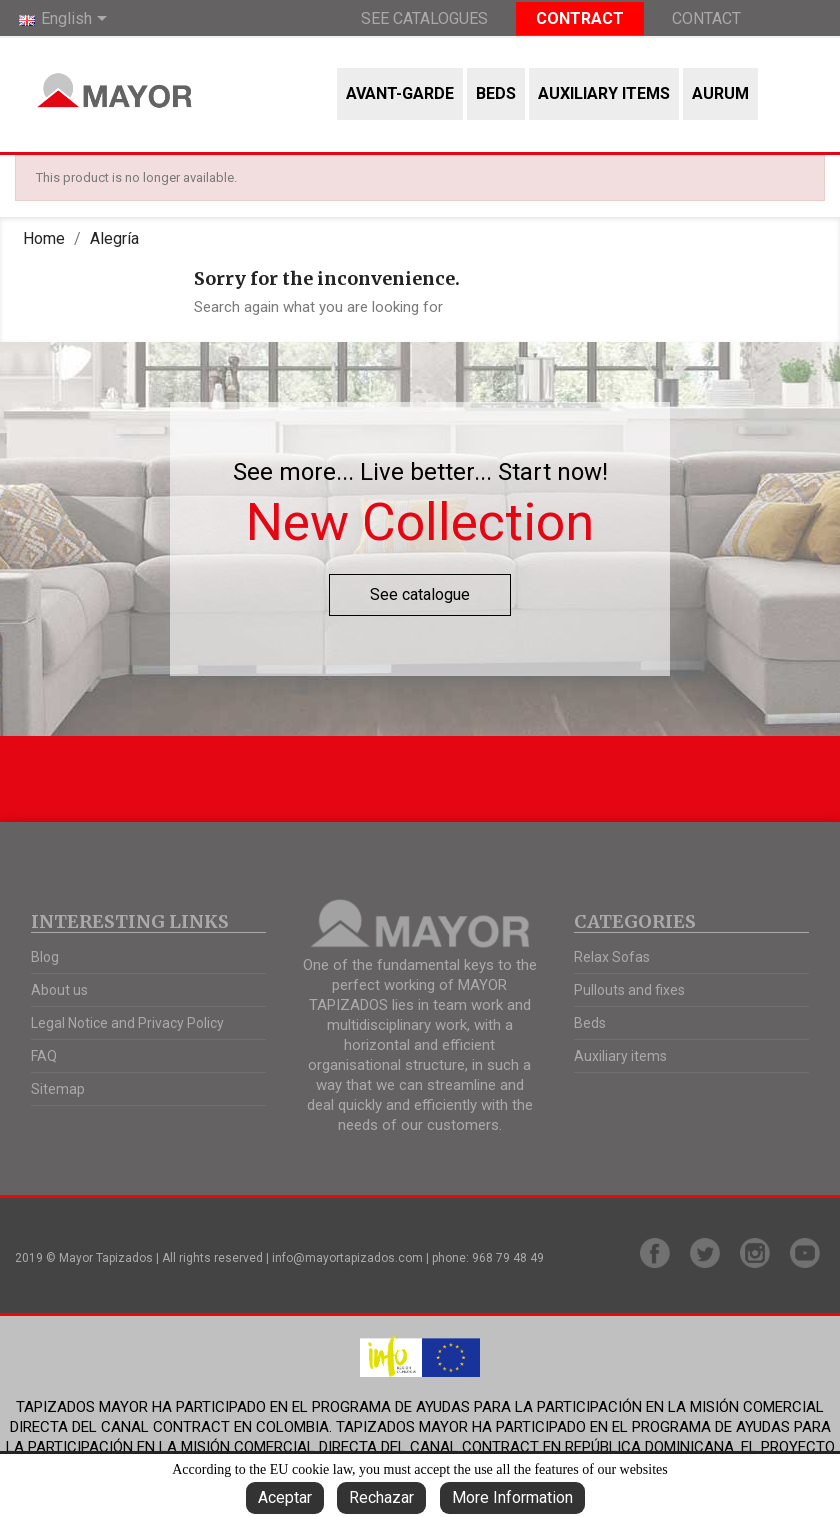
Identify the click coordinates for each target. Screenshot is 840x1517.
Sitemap (58, 1089)
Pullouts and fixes (629, 990)
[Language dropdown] (66, 20)
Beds (496, 93)
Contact (706, 18)
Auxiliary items (604, 93)
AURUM (720, 93)
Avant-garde (400, 93)
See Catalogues (424, 18)
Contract (580, 18)
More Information (512, 1497)
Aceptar (285, 1497)
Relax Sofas (612, 957)
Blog (45, 957)
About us (59, 990)
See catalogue (420, 594)
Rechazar (381, 1497)
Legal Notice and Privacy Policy (127, 1023)
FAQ (44, 1056)
